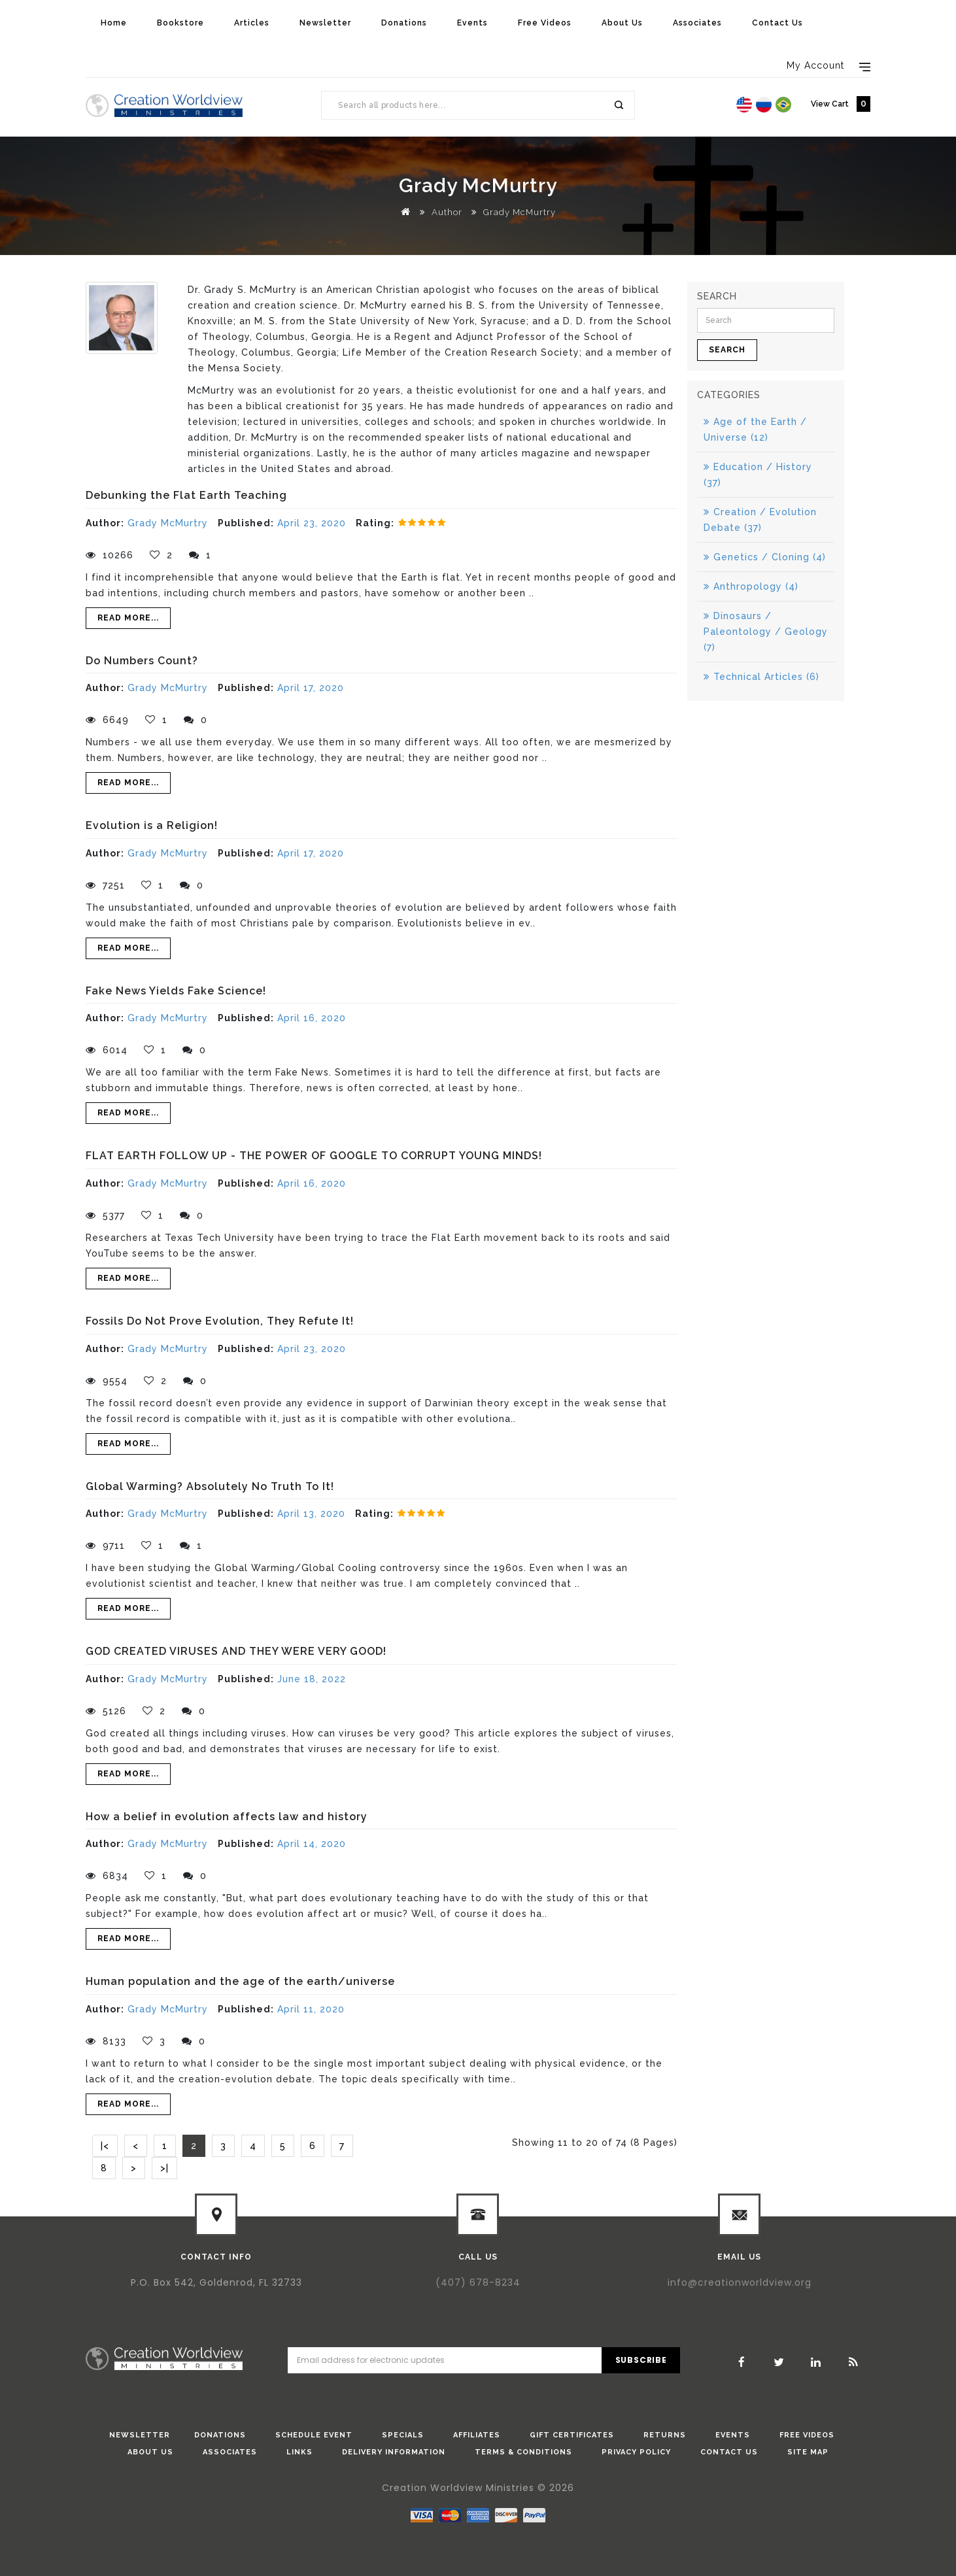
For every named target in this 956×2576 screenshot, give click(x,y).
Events (472, 22)
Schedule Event (313, 2435)
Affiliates (476, 2435)
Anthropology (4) (751, 586)
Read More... (128, 617)
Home (114, 22)
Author (447, 212)
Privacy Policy (636, 2452)
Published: (246, 523)
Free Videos (545, 22)
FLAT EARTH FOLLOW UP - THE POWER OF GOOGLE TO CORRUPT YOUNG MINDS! (314, 1155)
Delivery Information (393, 2452)
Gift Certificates (572, 2435)
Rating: (375, 523)
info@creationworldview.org (739, 2282)
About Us (622, 22)
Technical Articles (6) (761, 676)
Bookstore (180, 22)
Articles (251, 22)
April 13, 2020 (311, 1513)
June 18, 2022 (311, 1679)
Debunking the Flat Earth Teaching (186, 495)
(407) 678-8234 (478, 2282)
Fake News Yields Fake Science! (176, 991)
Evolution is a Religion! (152, 825)
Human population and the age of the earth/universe (240, 1981)
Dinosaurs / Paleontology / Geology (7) (766, 631)
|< (105, 2146)
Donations (404, 22)
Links (299, 2452)
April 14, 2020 (311, 1844)
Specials (403, 2435)
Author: (105, 523)
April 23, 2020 (311, 523)
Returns (664, 2435)
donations (220, 2435)
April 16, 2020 (311, 1018)
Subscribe (641, 2359)
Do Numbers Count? (142, 660)
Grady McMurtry (519, 212)
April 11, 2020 (311, 2009)
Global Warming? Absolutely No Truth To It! (210, 1486)
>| (164, 2168)
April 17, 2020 (310, 688)
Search (618, 105)
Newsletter (325, 22)
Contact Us (777, 22)
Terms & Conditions (523, 2452)
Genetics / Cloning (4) (765, 557)
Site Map (807, 2452)
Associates (697, 22)
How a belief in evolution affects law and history (226, 1816)
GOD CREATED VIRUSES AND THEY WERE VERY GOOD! (236, 1651)
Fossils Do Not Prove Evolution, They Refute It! (220, 1321)
